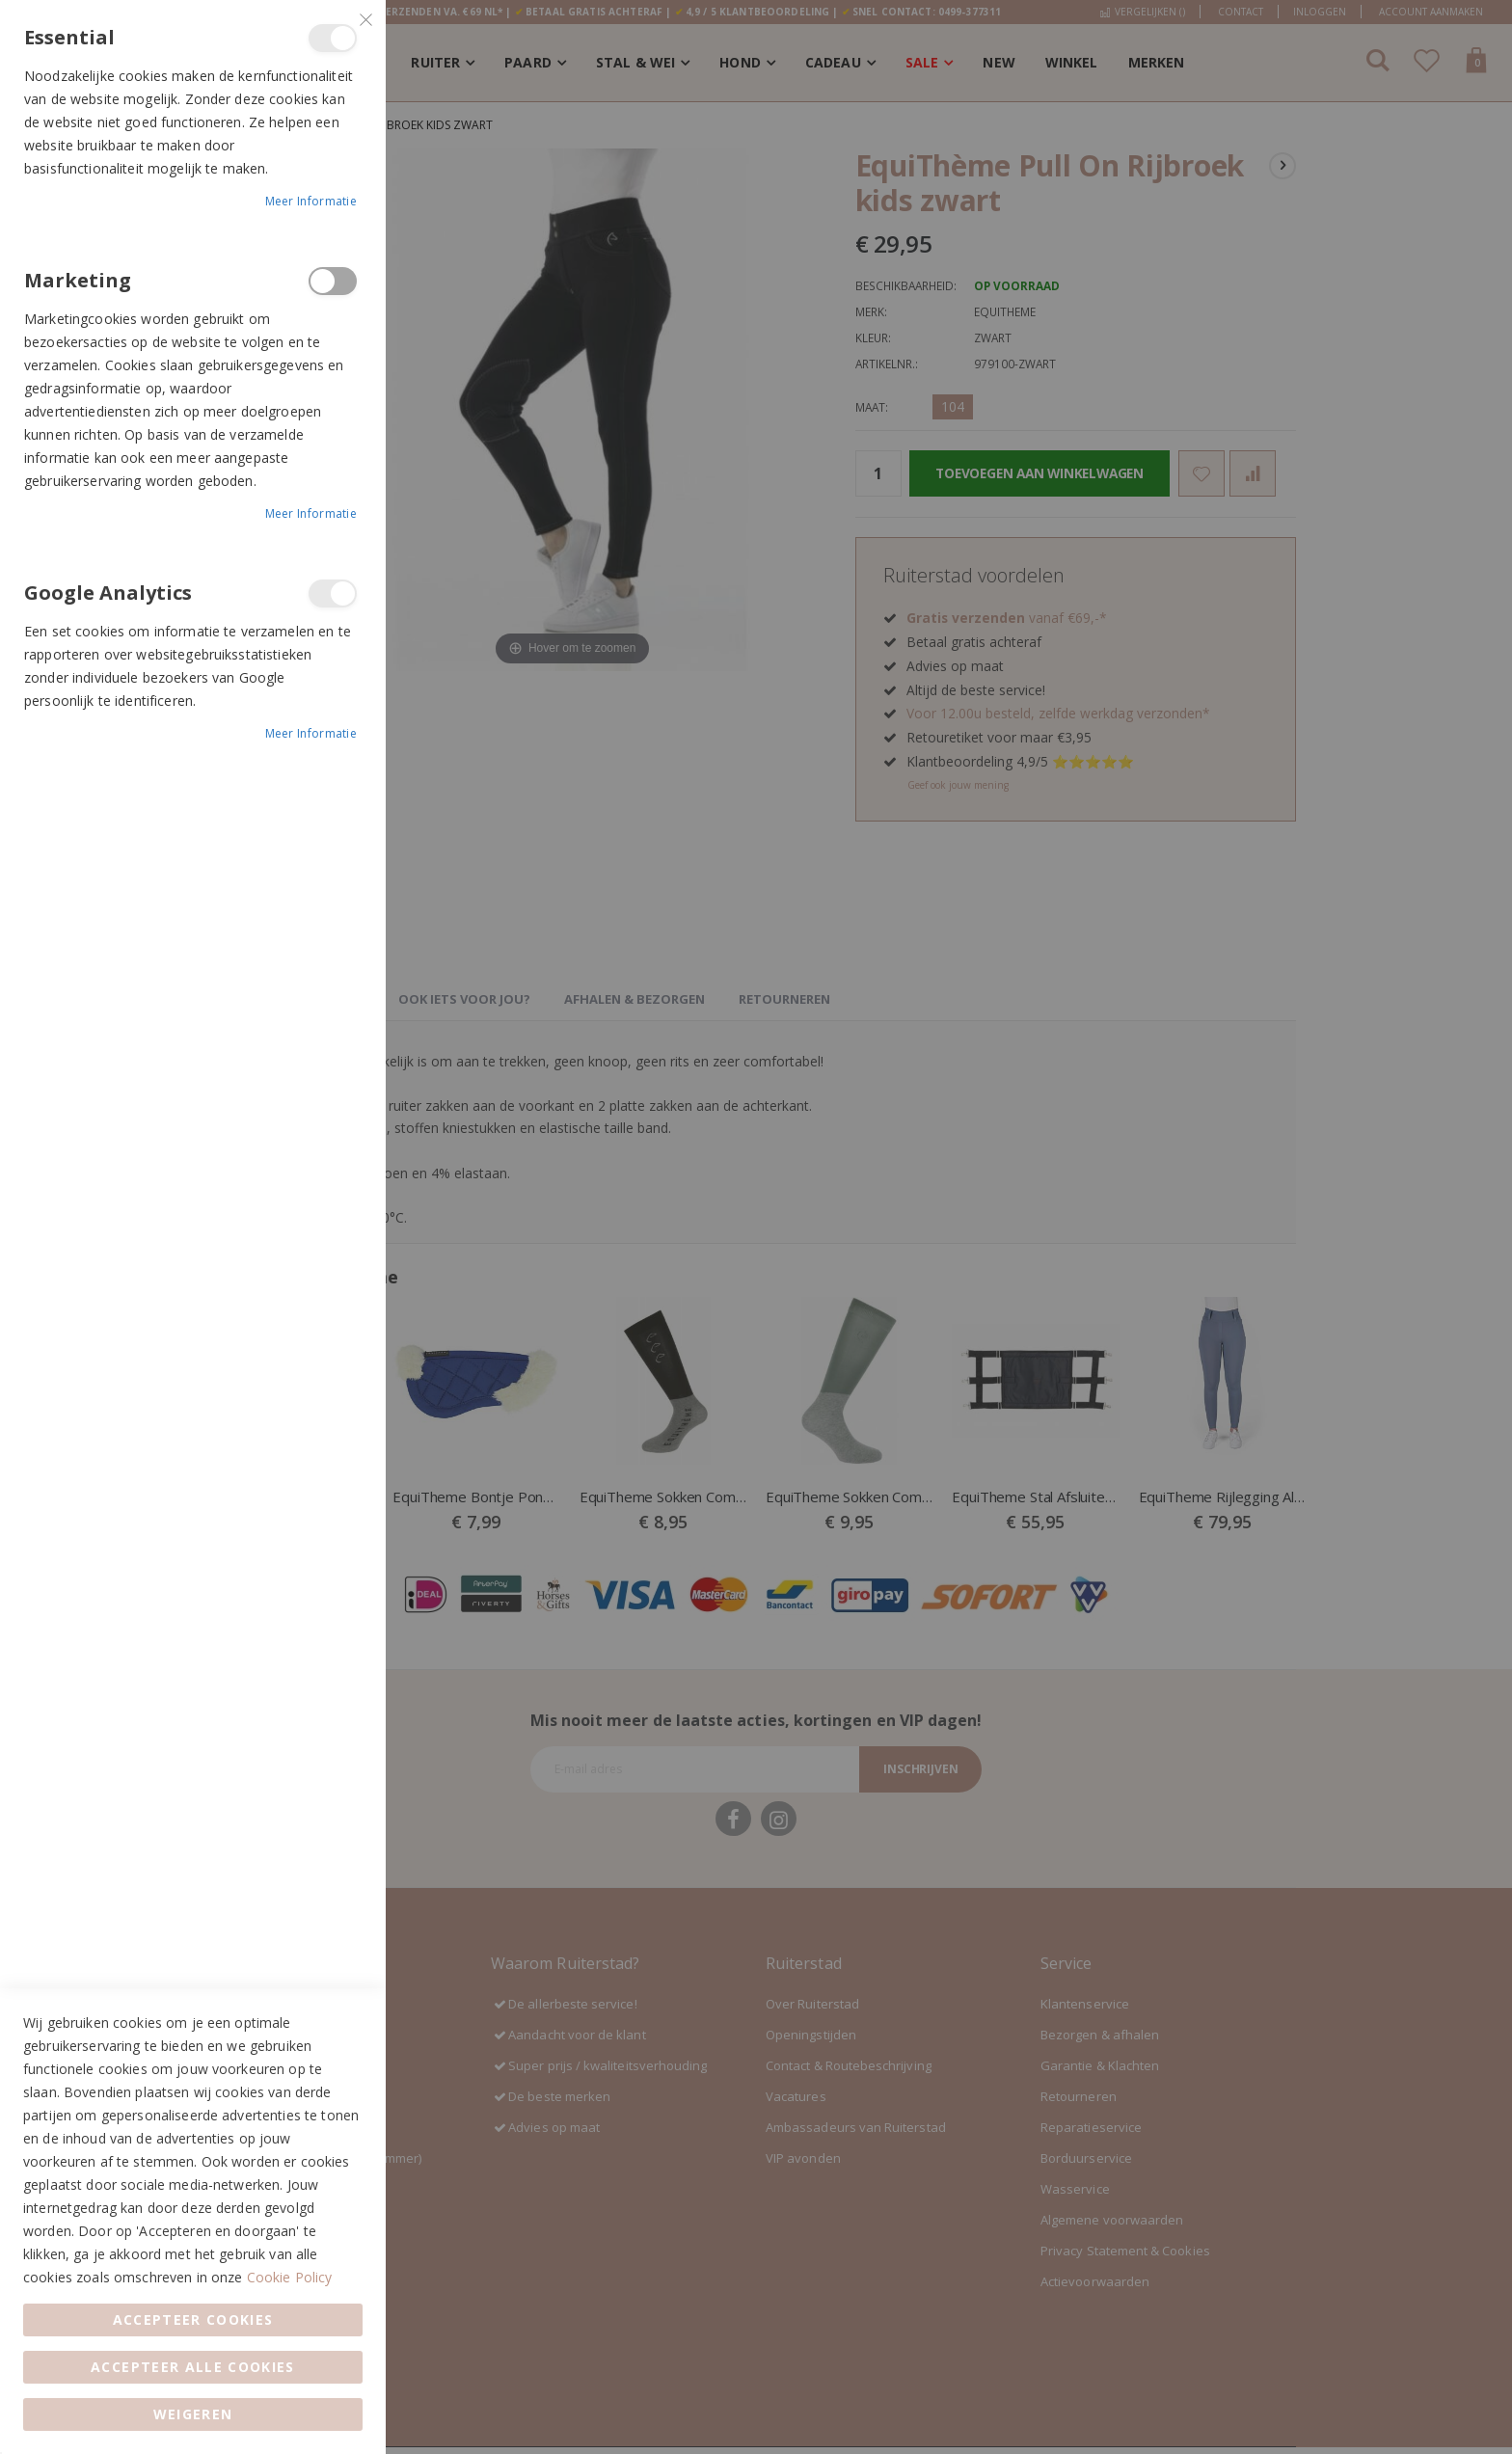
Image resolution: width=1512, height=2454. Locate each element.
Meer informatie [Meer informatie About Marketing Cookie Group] (311, 513)
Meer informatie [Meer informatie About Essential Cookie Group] (311, 201)
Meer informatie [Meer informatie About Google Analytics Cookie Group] (311, 733)
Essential (333, 38)
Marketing (333, 281)
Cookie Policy (290, 2277)
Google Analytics (333, 593)
